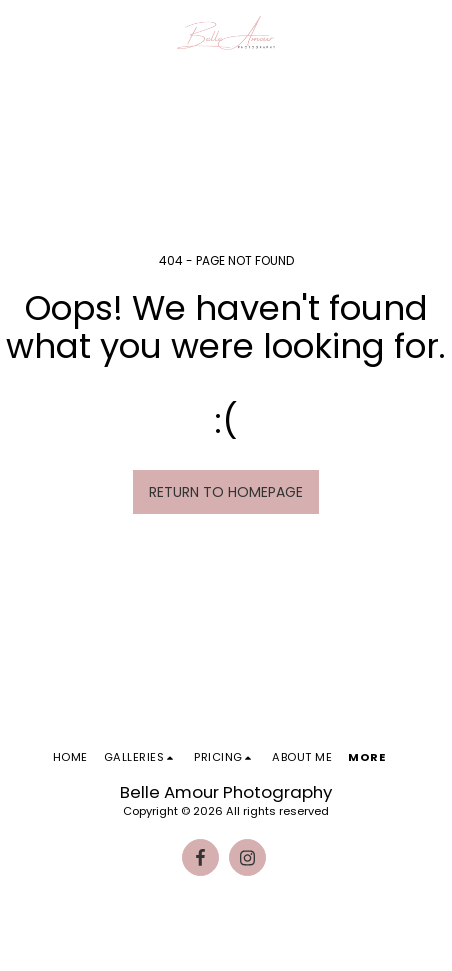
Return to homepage (226, 492)
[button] (22, 33)
